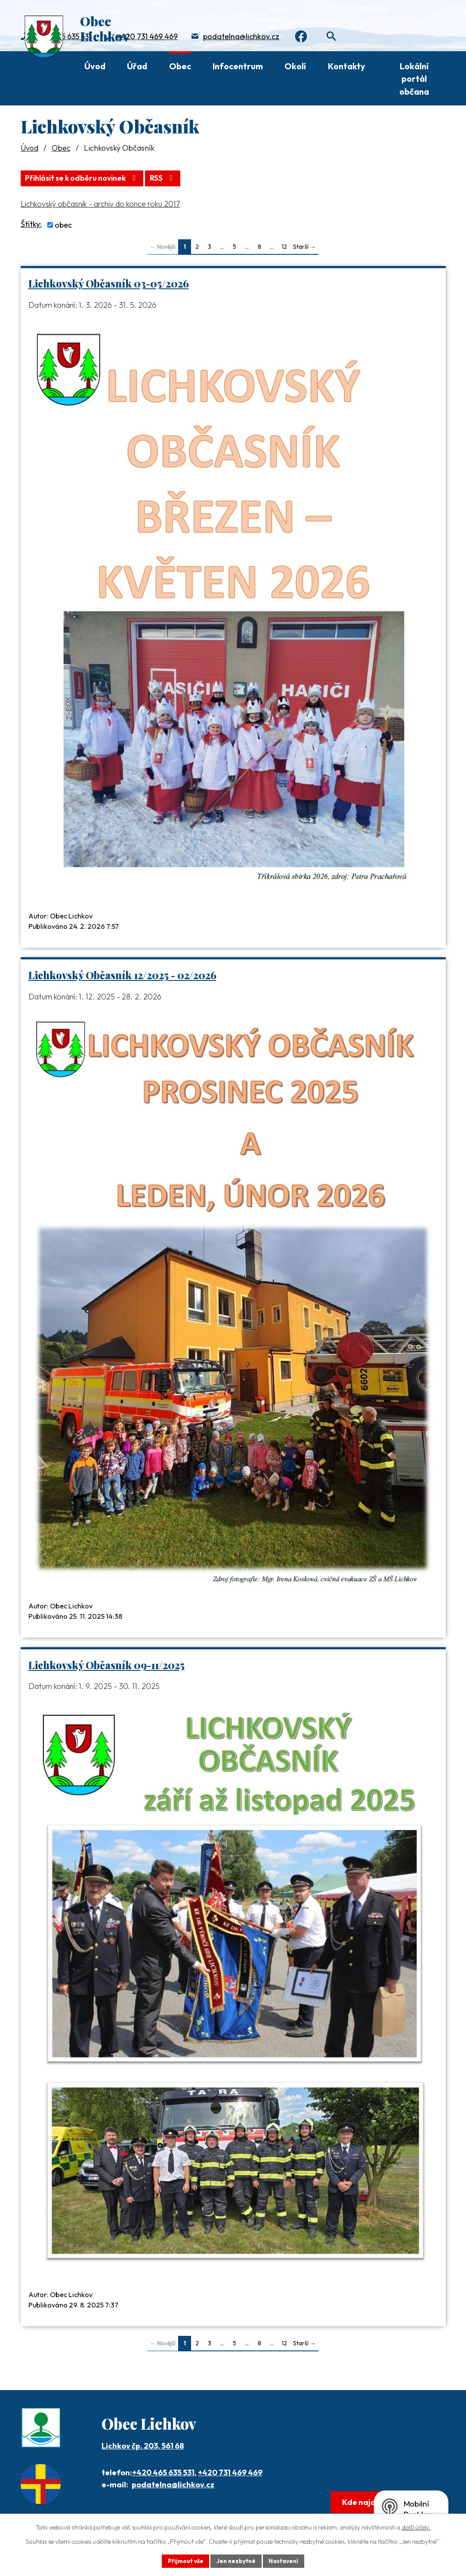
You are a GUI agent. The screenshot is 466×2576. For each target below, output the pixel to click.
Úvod (94, 66)
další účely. (415, 2527)
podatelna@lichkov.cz (241, 37)
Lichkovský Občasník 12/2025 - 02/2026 (122, 974)
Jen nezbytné (236, 2560)
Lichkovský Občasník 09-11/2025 (106, 1664)
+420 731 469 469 (147, 37)
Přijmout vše (184, 2560)
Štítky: (31, 224)
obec (63, 224)
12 (284, 246)
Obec (180, 66)
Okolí (295, 66)
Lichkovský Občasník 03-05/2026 (108, 283)
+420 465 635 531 (163, 2472)
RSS (169, 178)
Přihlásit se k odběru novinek (85, 178)
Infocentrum (238, 66)
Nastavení (285, 2560)
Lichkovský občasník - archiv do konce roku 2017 (100, 203)
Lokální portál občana (414, 79)
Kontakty (346, 66)
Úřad (137, 66)
